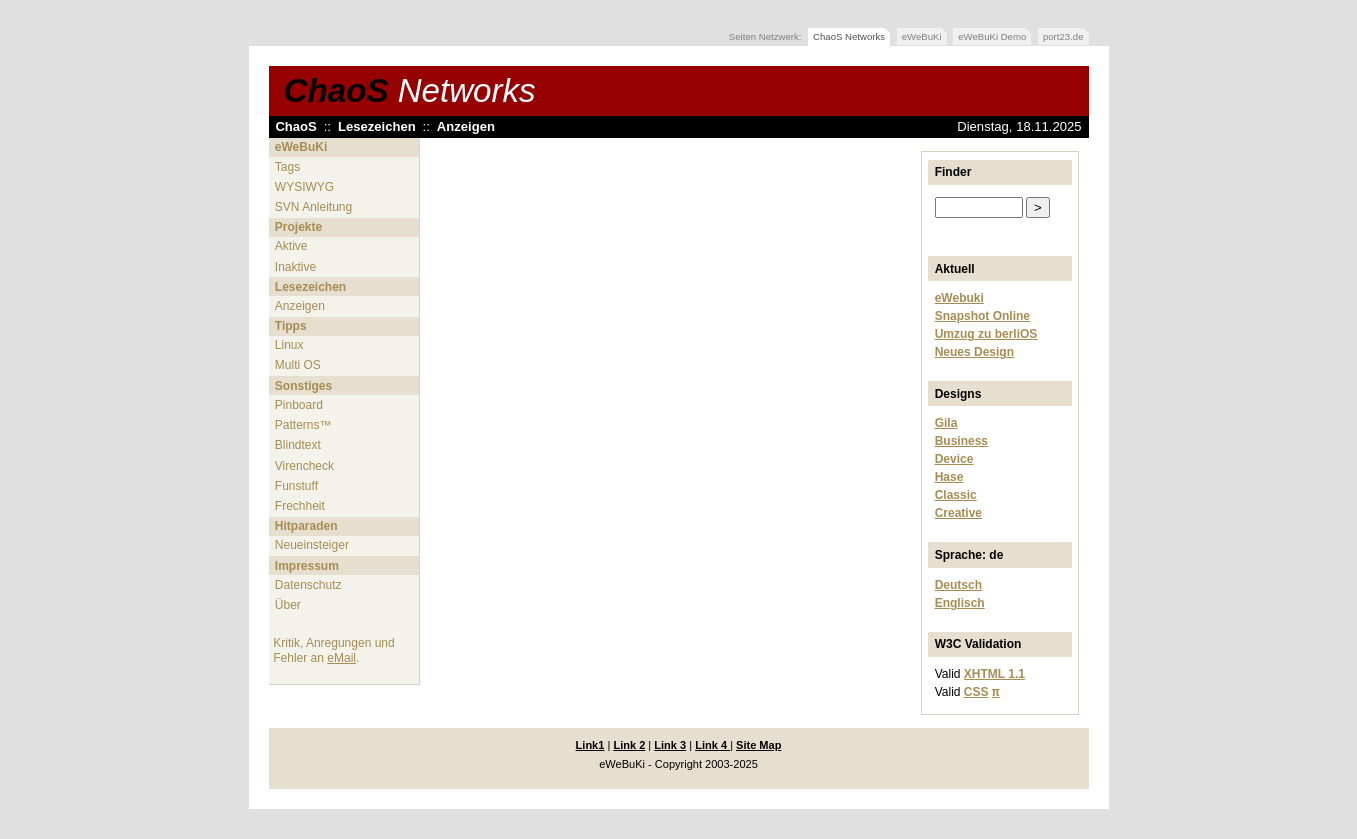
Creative (958, 513)
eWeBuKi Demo (992, 36)
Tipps (291, 326)
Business (961, 441)
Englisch (960, 603)
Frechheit (300, 506)
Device (954, 459)
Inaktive (295, 267)
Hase (949, 477)
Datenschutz (308, 585)
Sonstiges (303, 386)
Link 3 (670, 745)
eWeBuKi (922, 36)
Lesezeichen (377, 126)
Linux (289, 345)
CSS (976, 692)
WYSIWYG (304, 187)
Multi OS (298, 365)
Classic (956, 495)
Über (288, 605)
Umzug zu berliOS (986, 334)
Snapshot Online (982, 316)
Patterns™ (303, 425)
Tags (287, 167)
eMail (341, 658)
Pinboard (299, 405)
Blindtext (298, 445)
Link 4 (712, 745)
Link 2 (629, 745)
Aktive (291, 246)
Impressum (307, 566)
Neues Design (974, 352)
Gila (946, 423)
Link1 (590, 745)
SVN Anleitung (313, 207)
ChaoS (410, 90)
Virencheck (304, 466)
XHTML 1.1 (994, 674)
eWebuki (959, 298)
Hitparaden (306, 526)
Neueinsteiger (312, 545)
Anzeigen (466, 126)
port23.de (1063, 36)
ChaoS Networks (849, 36)
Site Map (758, 745)
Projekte (298, 227)
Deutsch (958, 585)
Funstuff (296, 486)
